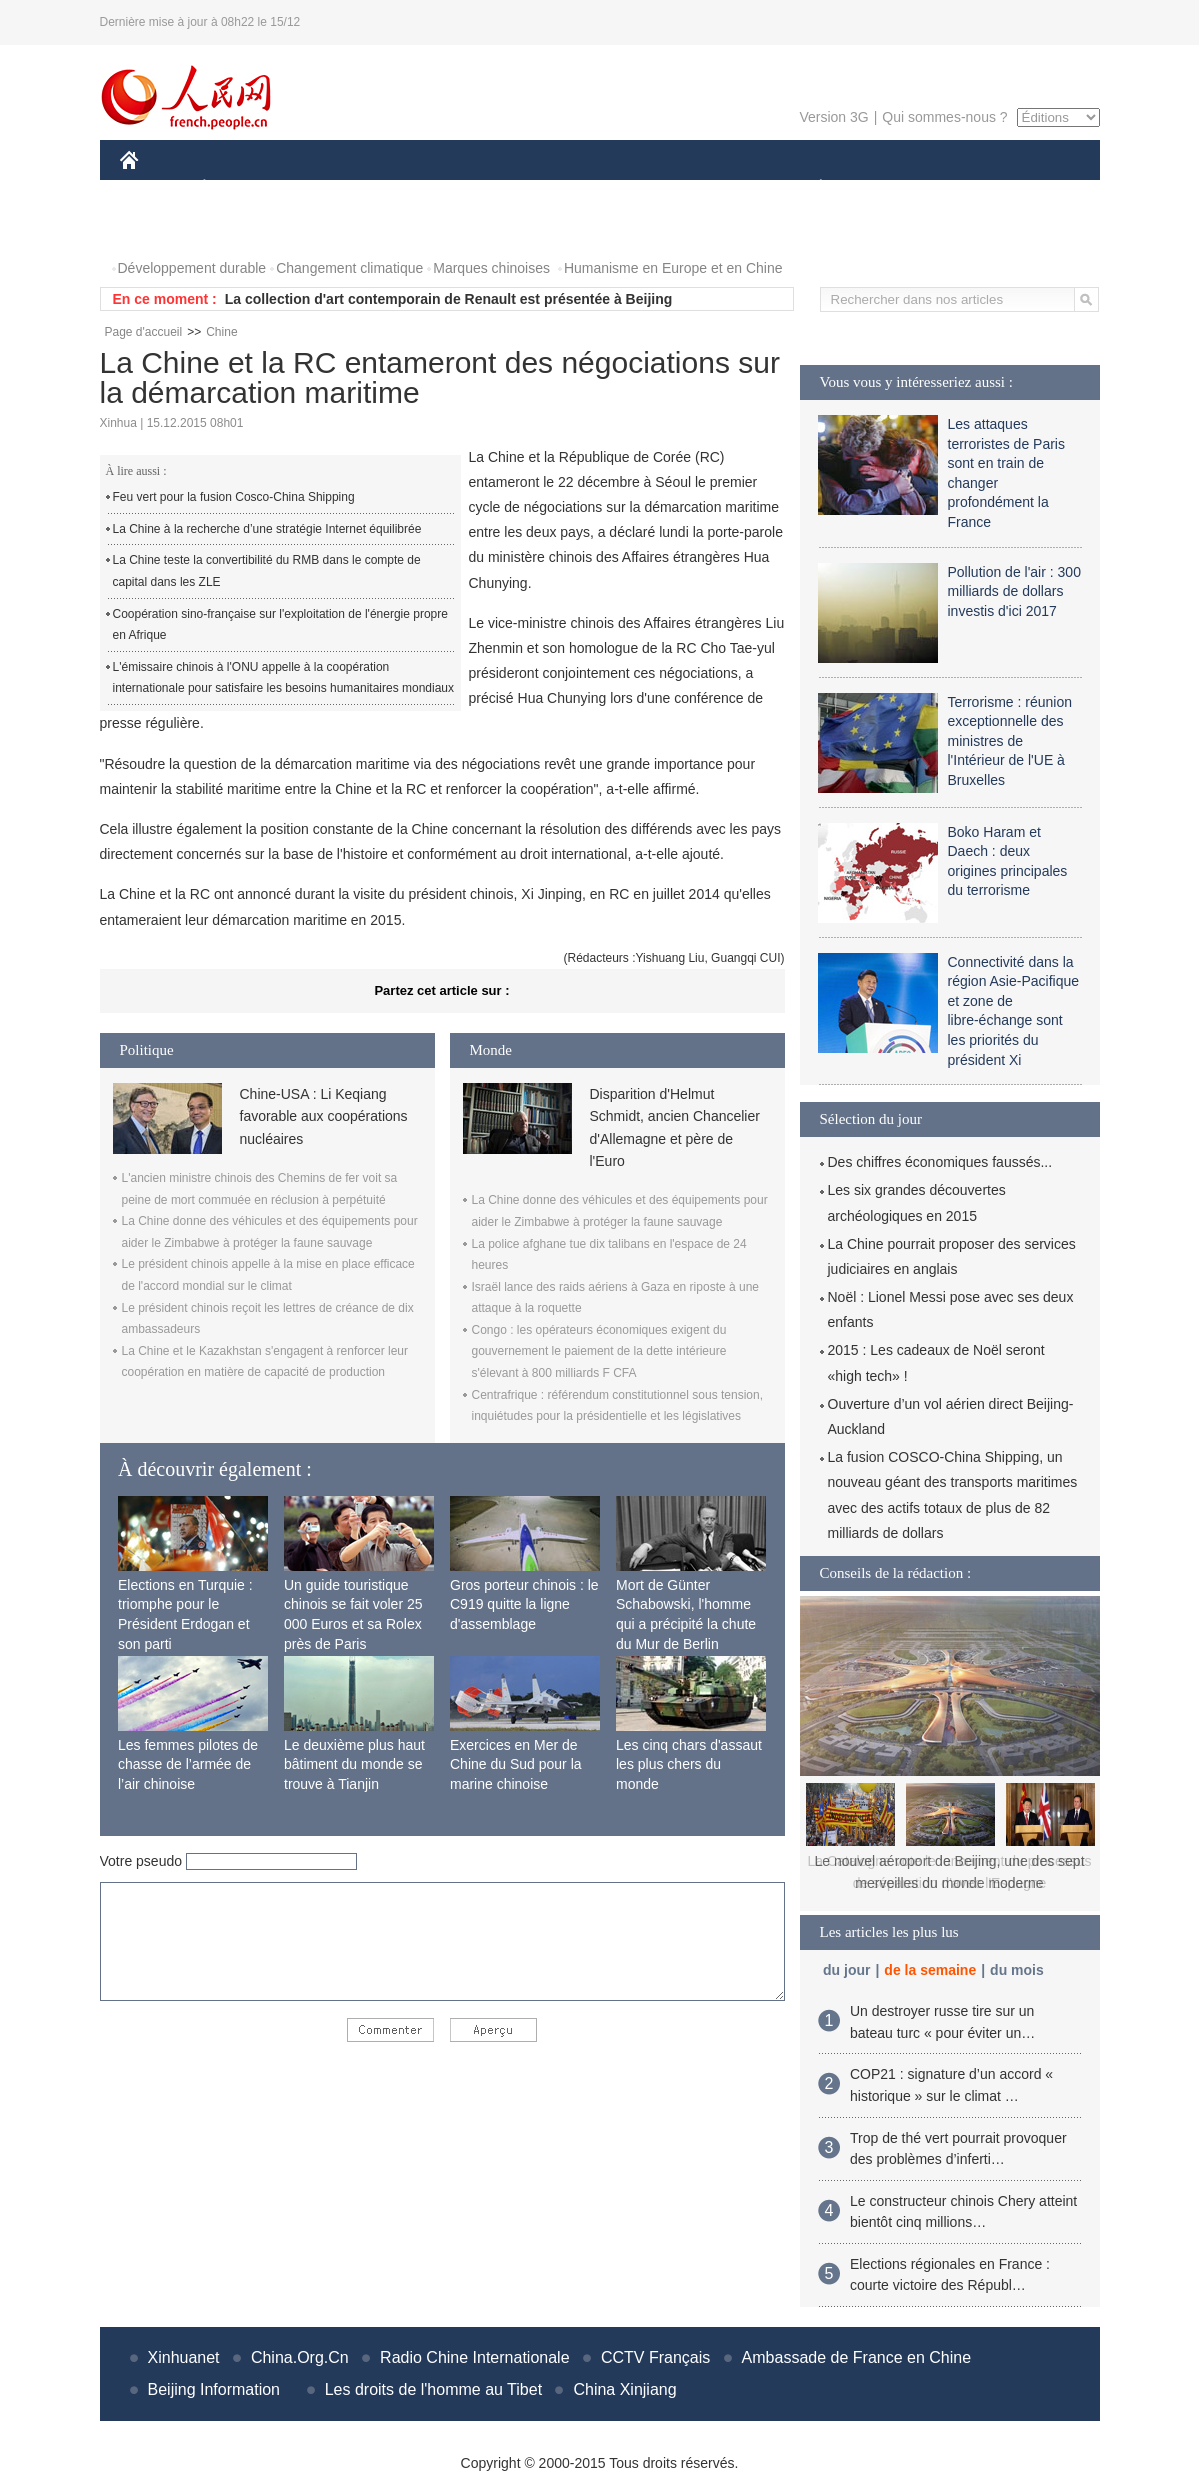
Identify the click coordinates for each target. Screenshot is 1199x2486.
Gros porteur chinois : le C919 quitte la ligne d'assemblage (524, 1604)
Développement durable (192, 268)
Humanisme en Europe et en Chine (673, 268)
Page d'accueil (144, 332)
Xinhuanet (184, 2357)
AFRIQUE (416, 188)
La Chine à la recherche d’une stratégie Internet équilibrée (267, 529)
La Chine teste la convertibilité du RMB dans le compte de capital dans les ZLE (267, 571)
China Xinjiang (624, 2389)
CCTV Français (655, 2357)
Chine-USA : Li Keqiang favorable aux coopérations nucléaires (324, 1116)
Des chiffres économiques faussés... (940, 1162)
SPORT (890, 188)
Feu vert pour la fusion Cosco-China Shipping (234, 497)
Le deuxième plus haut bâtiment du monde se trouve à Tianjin (354, 1764)
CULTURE (594, 188)
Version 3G (833, 117)
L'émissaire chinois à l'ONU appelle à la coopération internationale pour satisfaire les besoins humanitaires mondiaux (284, 678)
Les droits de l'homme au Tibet (433, 2389)
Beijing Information (214, 2389)
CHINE (154, 188)
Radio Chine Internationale (474, 2357)
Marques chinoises (491, 268)
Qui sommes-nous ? (944, 117)
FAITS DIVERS (702, 188)
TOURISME (976, 188)
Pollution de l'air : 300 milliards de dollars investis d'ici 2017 (1014, 591)
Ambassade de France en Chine (856, 2357)
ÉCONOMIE (240, 188)
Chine (221, 332)
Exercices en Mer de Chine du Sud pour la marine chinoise (516, 1764)
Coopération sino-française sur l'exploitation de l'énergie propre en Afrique (280, 625)
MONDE (332, 188)
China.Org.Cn (300, 2357)
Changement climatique (349, 268)
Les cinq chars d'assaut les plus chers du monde (689, 1764)
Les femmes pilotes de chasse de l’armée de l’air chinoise (188, 1764)
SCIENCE (504, 188)
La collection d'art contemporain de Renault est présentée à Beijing (449, 299)
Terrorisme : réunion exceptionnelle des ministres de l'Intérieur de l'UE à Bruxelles (1010, 741)
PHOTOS (161, 228)
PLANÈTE (810, 188)
